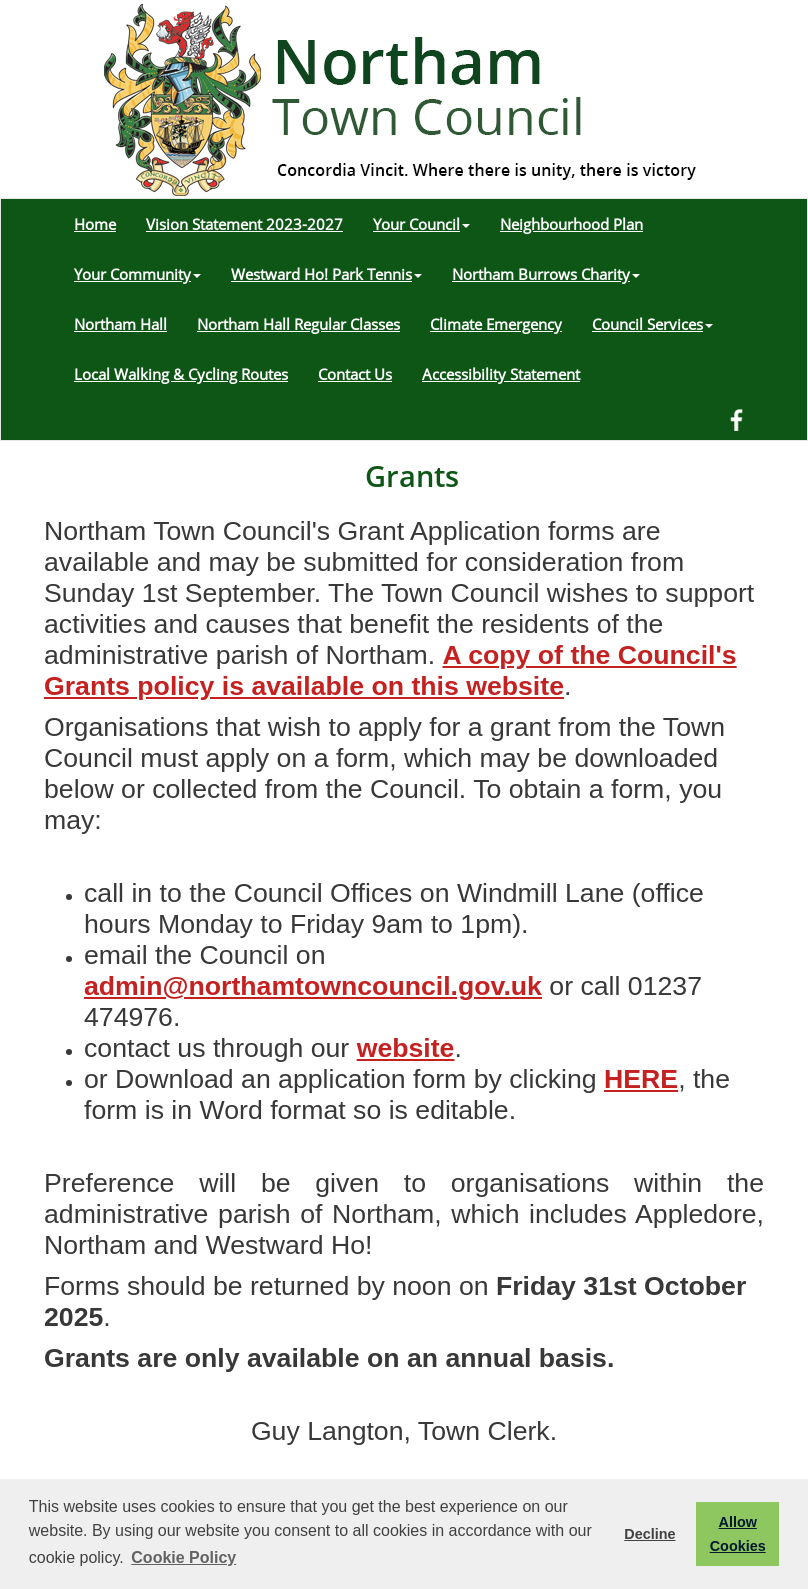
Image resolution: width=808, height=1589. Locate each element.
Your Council (421, 224)
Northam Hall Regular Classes (298, 324)
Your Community (137, 274)
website (406, 1048)
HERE (641, 1079)
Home (95, 224)
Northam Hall (120, 324)
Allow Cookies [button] (738, 1534)
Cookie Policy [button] (183, 1557)
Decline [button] (649, 1534)
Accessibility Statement (501, 374)
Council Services (652, 324)
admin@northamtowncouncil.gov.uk (313, 986)
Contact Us (355, 374)
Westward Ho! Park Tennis (326, 274)
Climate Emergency (496, 324)
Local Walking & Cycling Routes (181, 374)
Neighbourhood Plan (571, 224)
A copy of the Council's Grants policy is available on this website (390, 670)
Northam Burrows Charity (546, 274)
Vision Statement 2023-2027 (244, 224)
